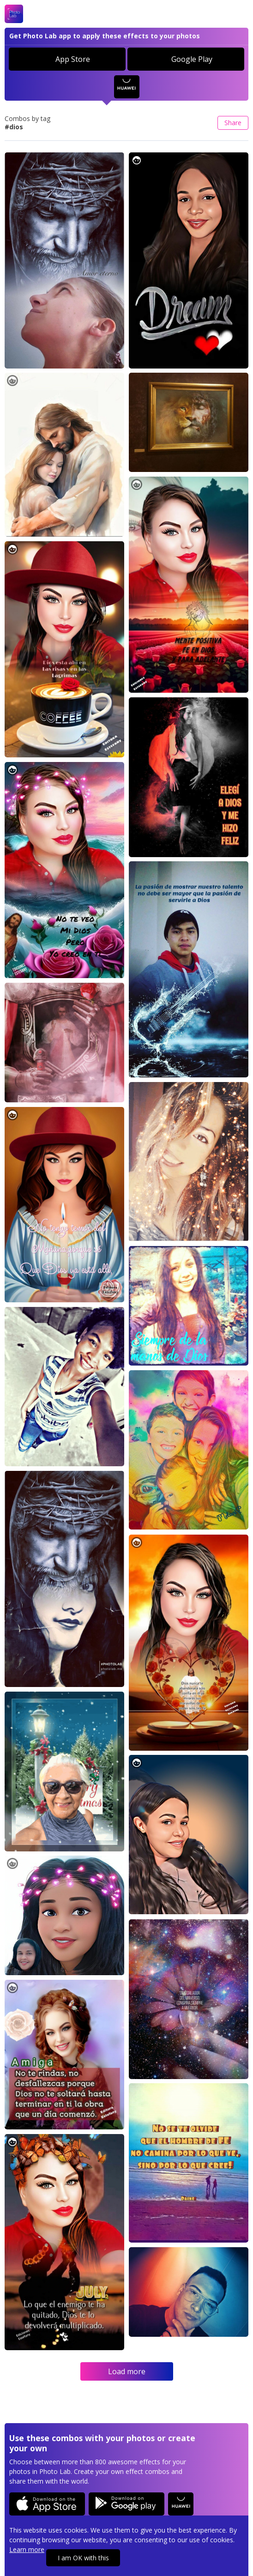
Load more (126, 2371)
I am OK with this (83, 2557)
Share (232, 122)
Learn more (26, 2549)
